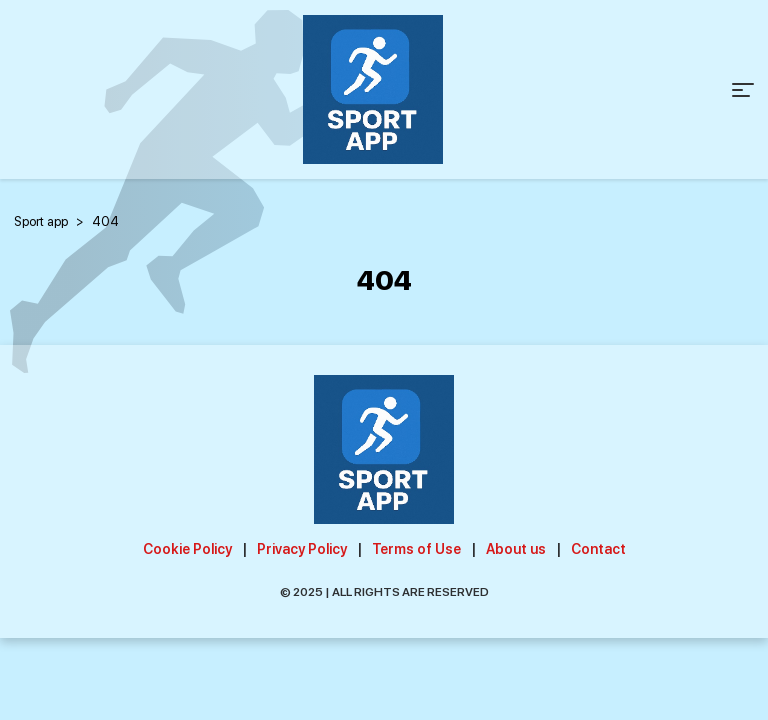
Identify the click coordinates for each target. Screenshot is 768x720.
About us (516, 549)
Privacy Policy (302, 549)
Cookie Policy (187, 549)
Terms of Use (416, 549)
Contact (598, 549)
